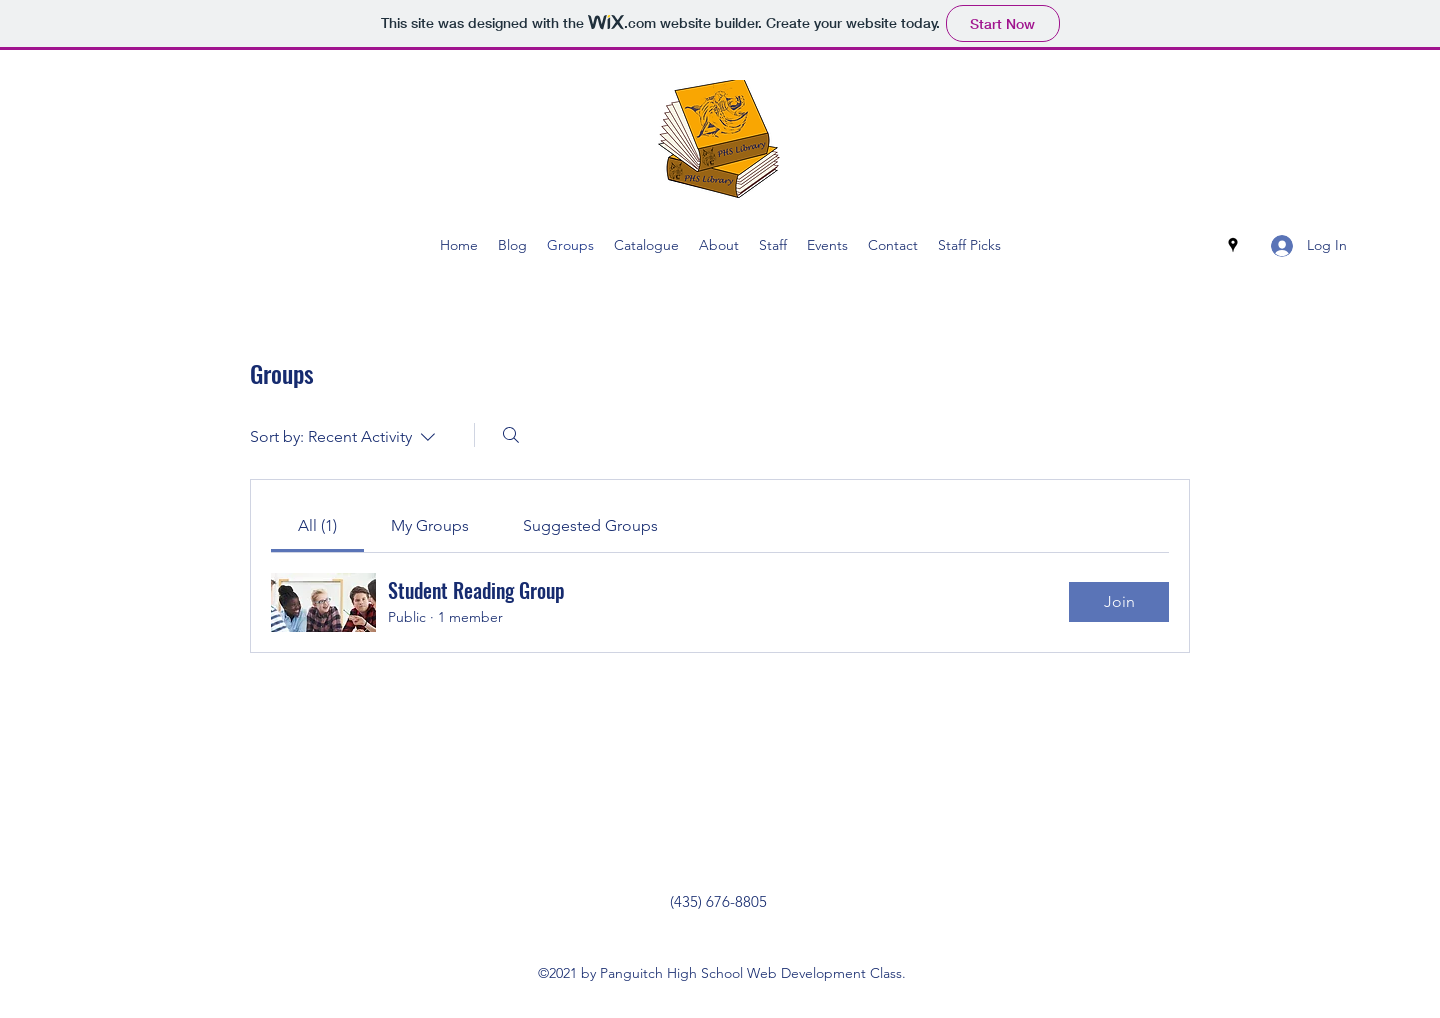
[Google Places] (1233, 245)
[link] (317, 525)
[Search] (511, 435)
